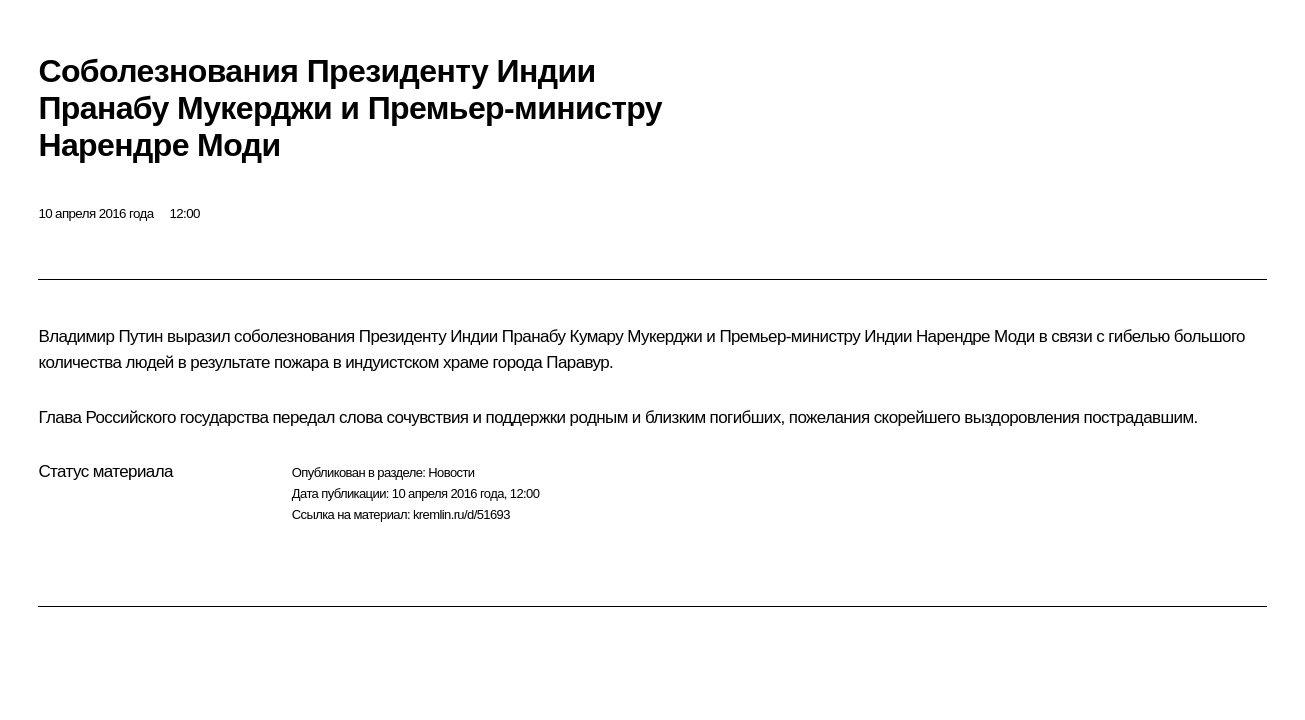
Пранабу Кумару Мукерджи (602, 336)
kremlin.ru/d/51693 (461, 514)
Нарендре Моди (975, 336)
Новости (451, 472)
